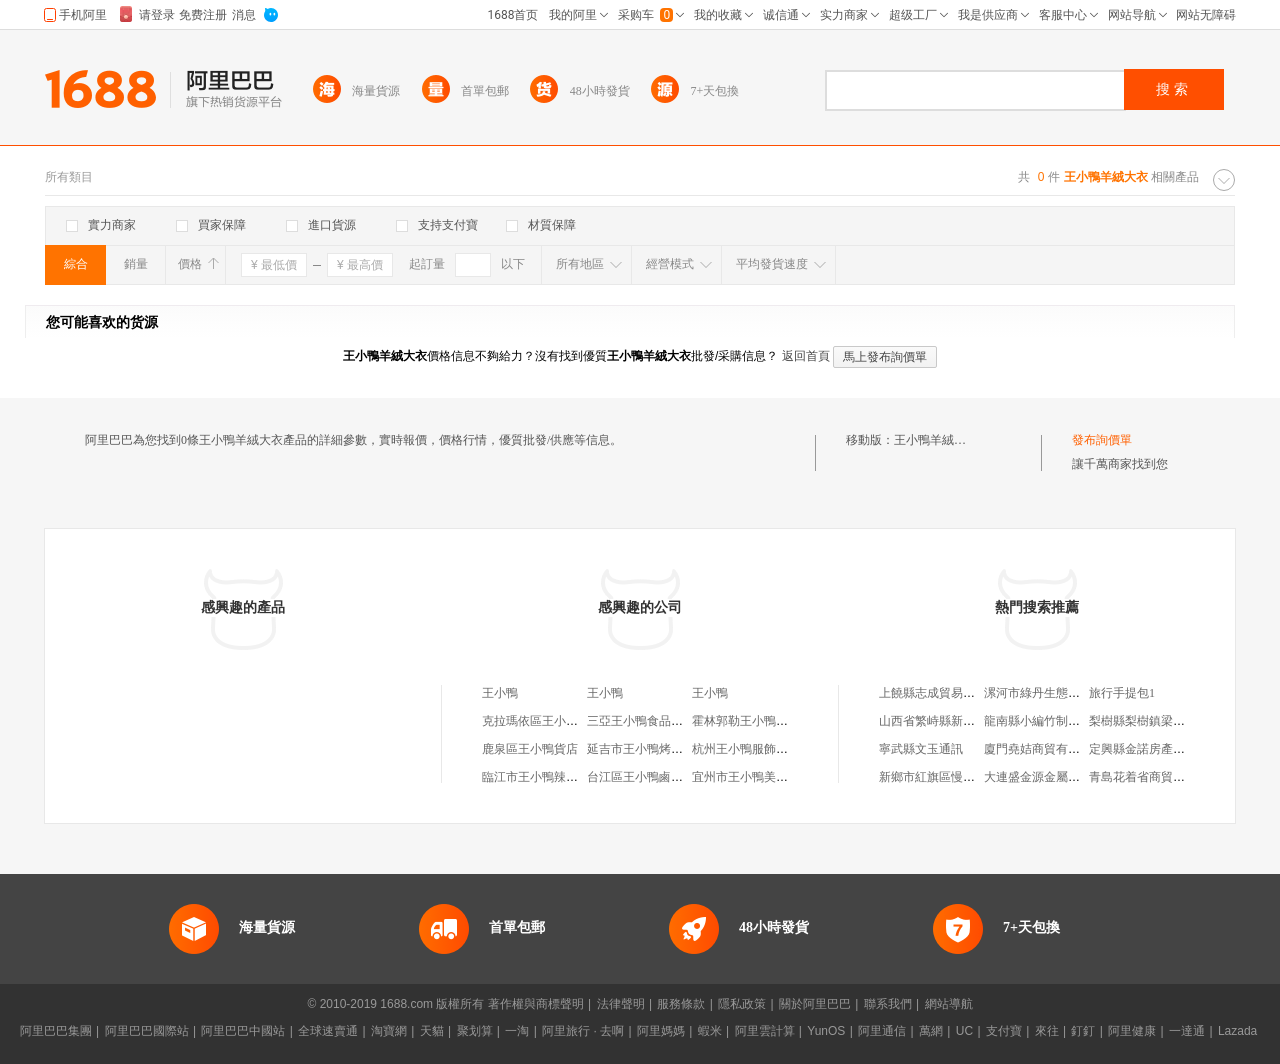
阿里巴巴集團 (56, 1031)
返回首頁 (806, 356)
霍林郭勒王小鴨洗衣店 (752, 721)
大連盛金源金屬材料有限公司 (1062, 777)
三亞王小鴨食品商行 (641, 721)
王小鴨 (500, 693)
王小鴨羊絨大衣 (936, 440)
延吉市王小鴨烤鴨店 (641, 749)
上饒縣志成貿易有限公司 (945, 693)
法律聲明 (621, 1004)
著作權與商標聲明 (536, 1004)
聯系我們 (888, 1004)
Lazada (1237, 1031)
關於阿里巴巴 (815, 1004)
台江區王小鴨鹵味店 (641, 777)
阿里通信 (882, 1031)
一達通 (1187, 1031)
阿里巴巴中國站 (243, 1031)
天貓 (432, 1031)
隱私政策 (742, 1004)
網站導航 (949, 1004)
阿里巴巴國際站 (147, 1031)
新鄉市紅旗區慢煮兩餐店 (945, 777)
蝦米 (710, 1031)
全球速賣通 (328, 1031)
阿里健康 (1132, 1031)
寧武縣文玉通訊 (921, 749)
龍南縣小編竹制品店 (1038, 721)
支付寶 (1004, 1031)
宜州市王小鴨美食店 (746, 777)
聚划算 (475, 1031)
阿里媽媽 (661, 1031)
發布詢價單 (1102, 440)
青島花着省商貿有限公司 (1155, 777)
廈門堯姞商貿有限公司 (1044, 749)
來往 (1047, 1031)
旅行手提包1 (1122, 693)
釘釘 (1083, 1031)
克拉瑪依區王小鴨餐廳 (542, 721)
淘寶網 (389, 1031)
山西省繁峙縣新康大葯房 (945, 721)
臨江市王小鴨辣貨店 (536, 777)
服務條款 (681, 1004)
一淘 (517, 1031)
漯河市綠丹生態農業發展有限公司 (1074, 693)
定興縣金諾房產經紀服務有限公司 (1179, 749)
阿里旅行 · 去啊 (583, 1031)
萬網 (931, 1031)
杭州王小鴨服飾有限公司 (758, 749)
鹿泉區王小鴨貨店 (530, 749)
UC (964, 1031)
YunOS (826, 1031)
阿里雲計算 (765, 1031)
